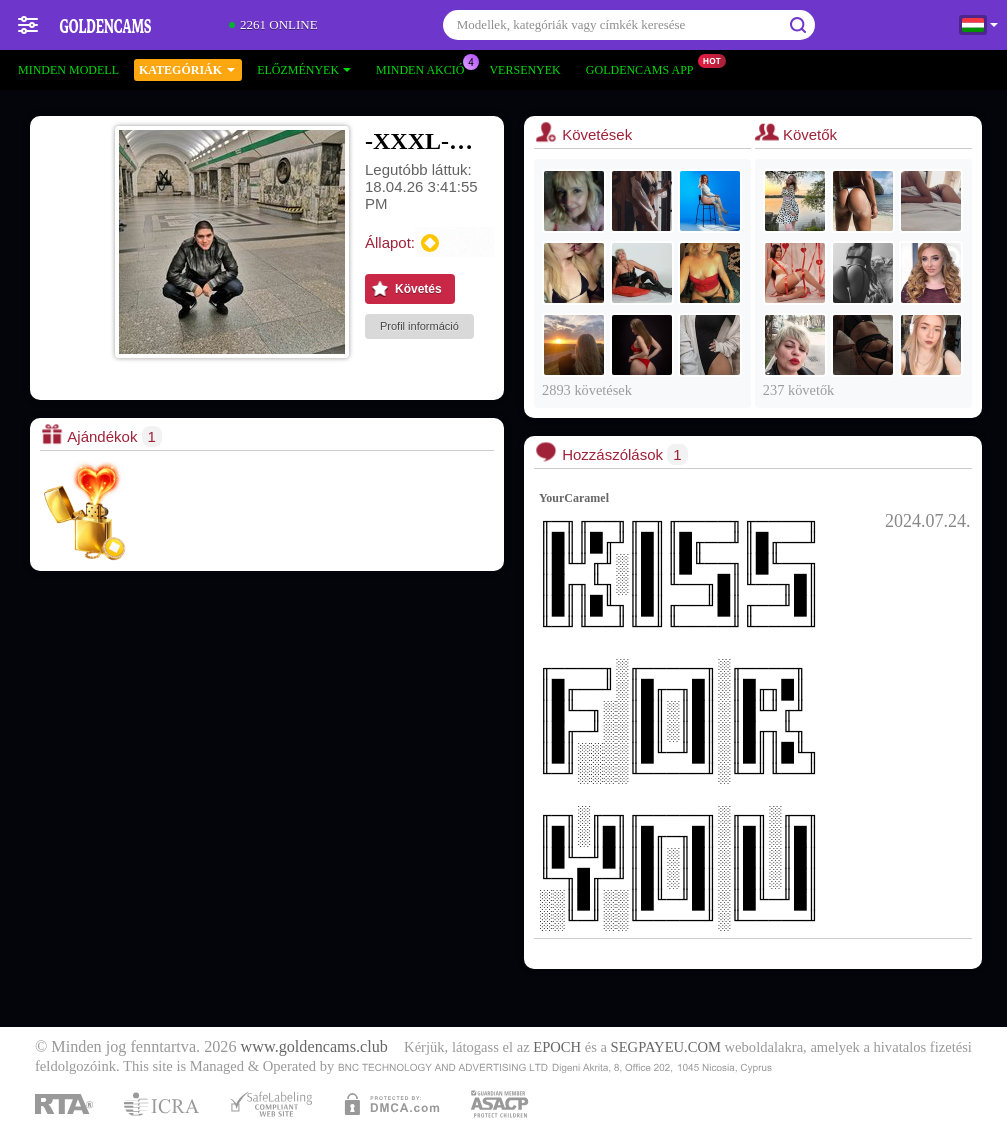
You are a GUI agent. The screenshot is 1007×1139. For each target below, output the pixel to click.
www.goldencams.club (314, 1047)
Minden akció (425, 68)
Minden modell (68, 70)
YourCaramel (574, 498)
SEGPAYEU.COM (666, 1047)
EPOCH (557, 1047)
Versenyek (524, 70)
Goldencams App (645, 68)
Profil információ (419, 326)
